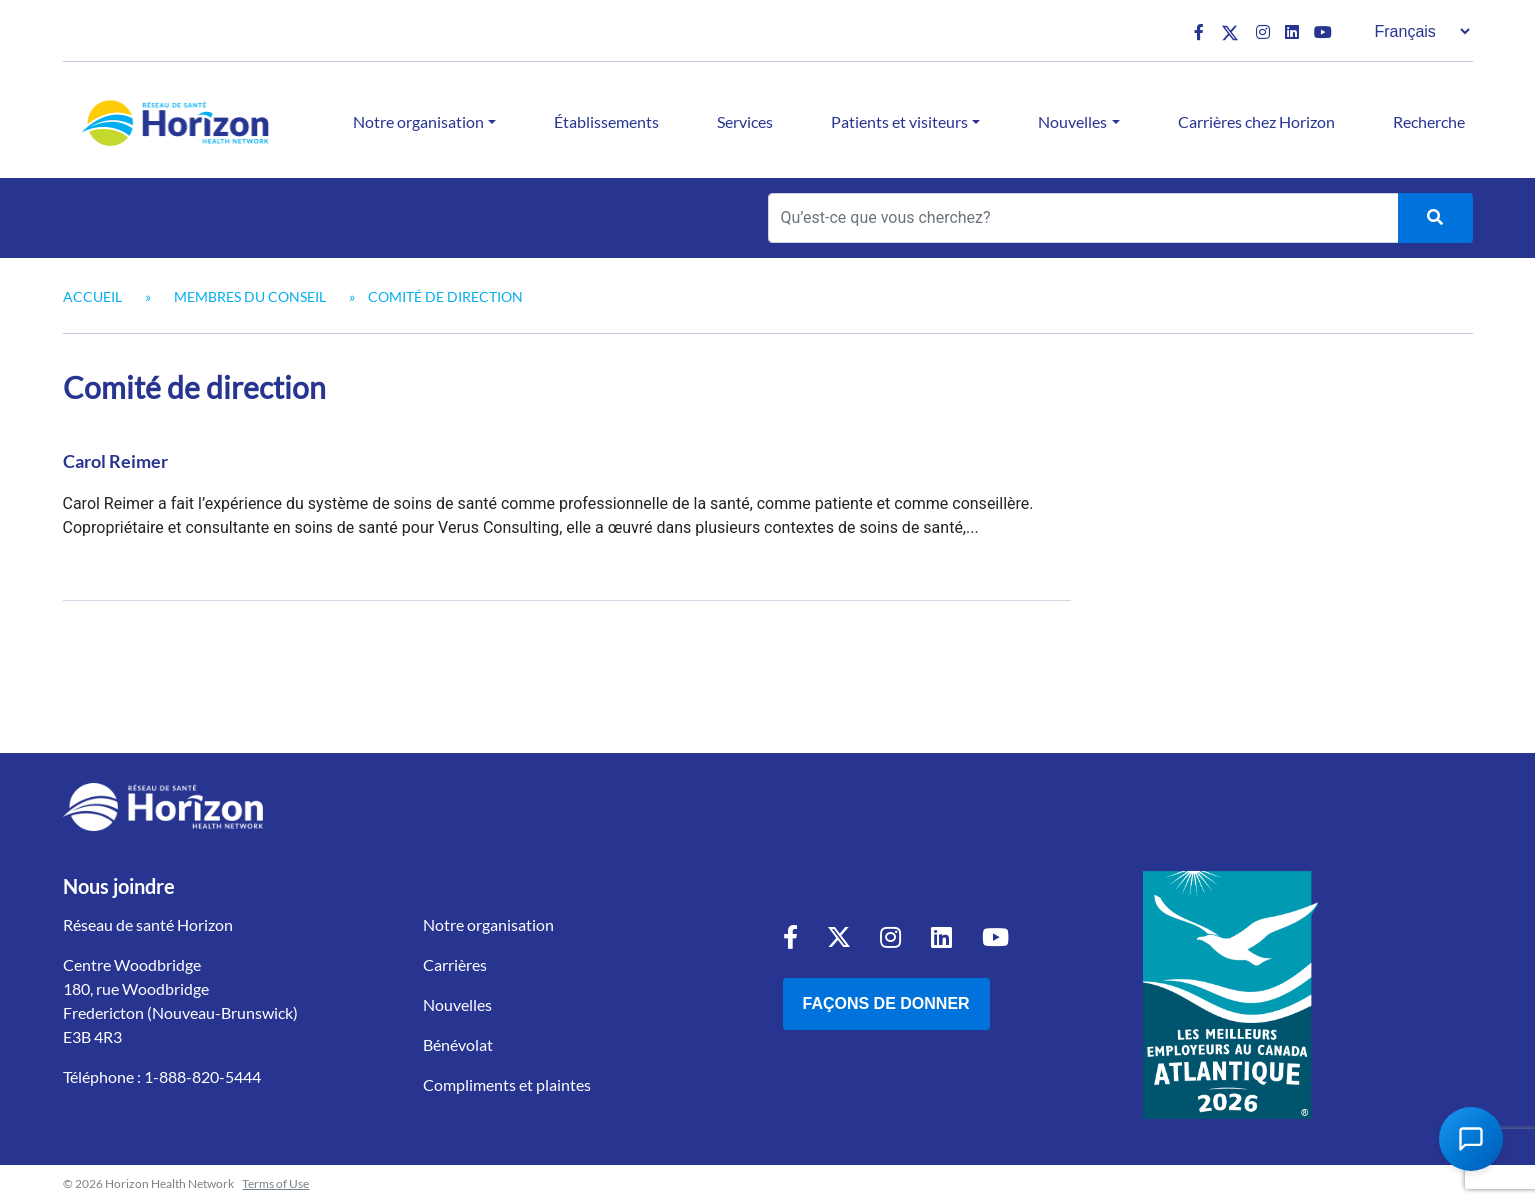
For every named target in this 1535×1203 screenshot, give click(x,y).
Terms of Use (275, 1183)
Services (745, 121)
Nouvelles (1072, 121)
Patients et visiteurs (899, 121)
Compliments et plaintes (507, 1084)
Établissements (606, 121)
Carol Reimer (115, 461)
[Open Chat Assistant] (1471, 1139)
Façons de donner (886, 1003)
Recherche (1429, 121)
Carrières (455, 964)
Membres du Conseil (250, 296)
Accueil (92, 296)
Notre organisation (418, 121)
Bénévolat (458, 1044)
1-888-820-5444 (202, 1076)
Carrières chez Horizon (1256, 121)
